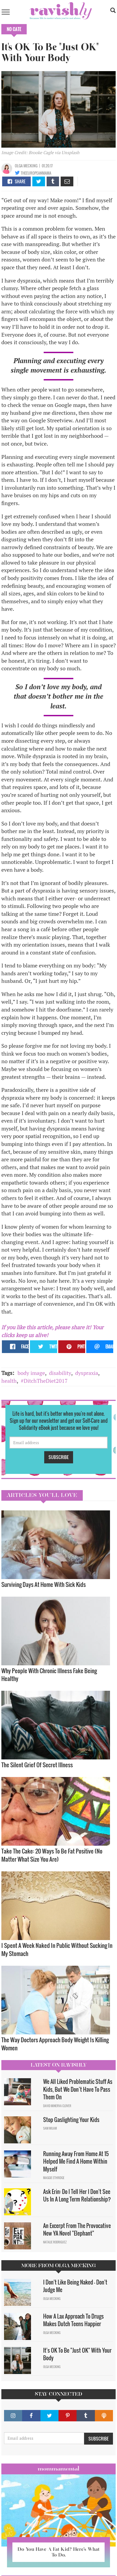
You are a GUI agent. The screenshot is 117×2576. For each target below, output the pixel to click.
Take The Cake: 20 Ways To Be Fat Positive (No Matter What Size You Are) (51, 1855)
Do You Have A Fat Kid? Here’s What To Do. (58, 2552)
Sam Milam (50, 2128)
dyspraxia (86, 1373)
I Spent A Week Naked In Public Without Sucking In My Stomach (56, 1949)
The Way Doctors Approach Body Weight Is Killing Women (55, 2043)
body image (31, 1373)
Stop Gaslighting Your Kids (71, 2120)
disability (60, 1373)
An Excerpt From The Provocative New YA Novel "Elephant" (77, 2229)
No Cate (14, 29)
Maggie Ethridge (53, 2178)
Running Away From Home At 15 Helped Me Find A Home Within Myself (76, 2161)
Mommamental (58, 2468)
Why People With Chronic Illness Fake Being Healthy (49, 1674)
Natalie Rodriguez (55, 2242)
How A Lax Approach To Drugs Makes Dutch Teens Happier (73, 2320)
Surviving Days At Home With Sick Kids (43, 1584)
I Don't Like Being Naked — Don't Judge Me (75, 2286)
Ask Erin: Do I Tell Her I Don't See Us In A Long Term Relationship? (77, 2195)
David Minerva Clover (57, 2106)
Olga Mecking (26, 165)
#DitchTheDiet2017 (44, 1380)
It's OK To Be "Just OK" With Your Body (77, 2354)
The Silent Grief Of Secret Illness (37, 1765)
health (9, 1380)
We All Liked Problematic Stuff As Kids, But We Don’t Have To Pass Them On (77, 2089)
